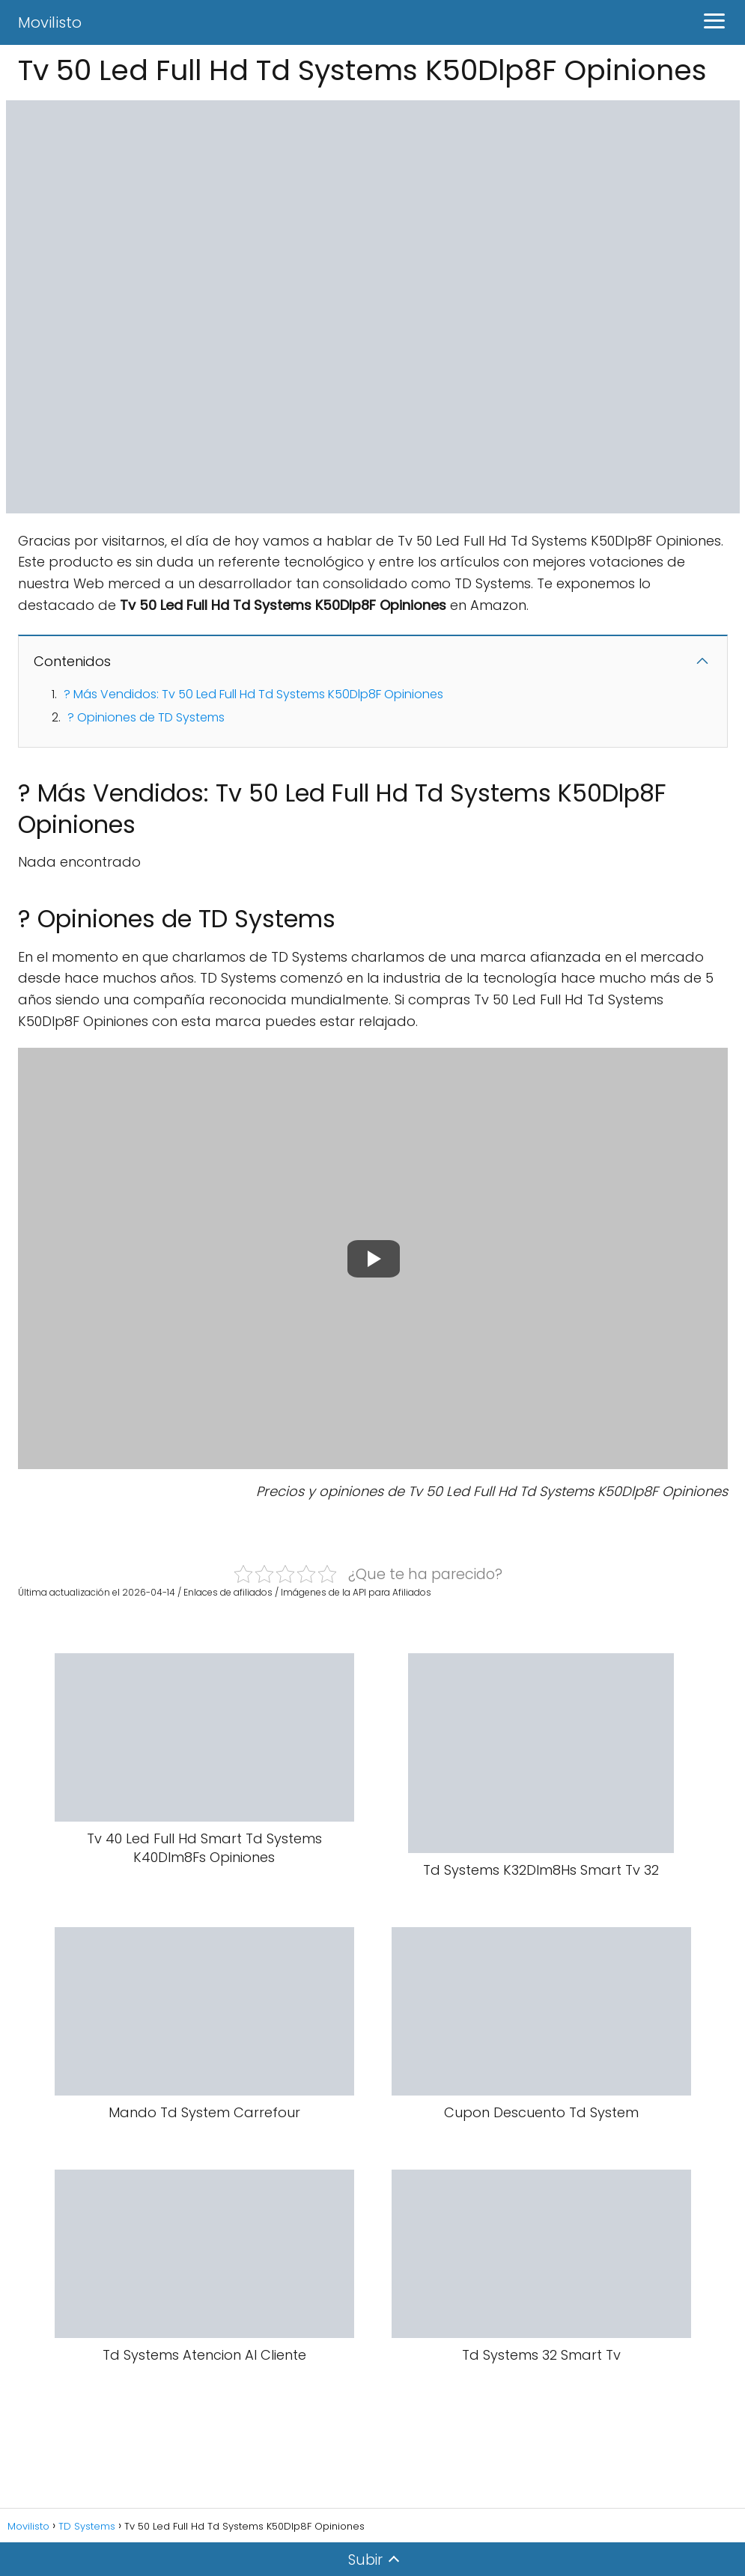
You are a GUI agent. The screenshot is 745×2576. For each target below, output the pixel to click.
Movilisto (50, 22)
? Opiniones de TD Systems (146, 717)
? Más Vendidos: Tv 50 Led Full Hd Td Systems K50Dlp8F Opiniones (253, 694)
